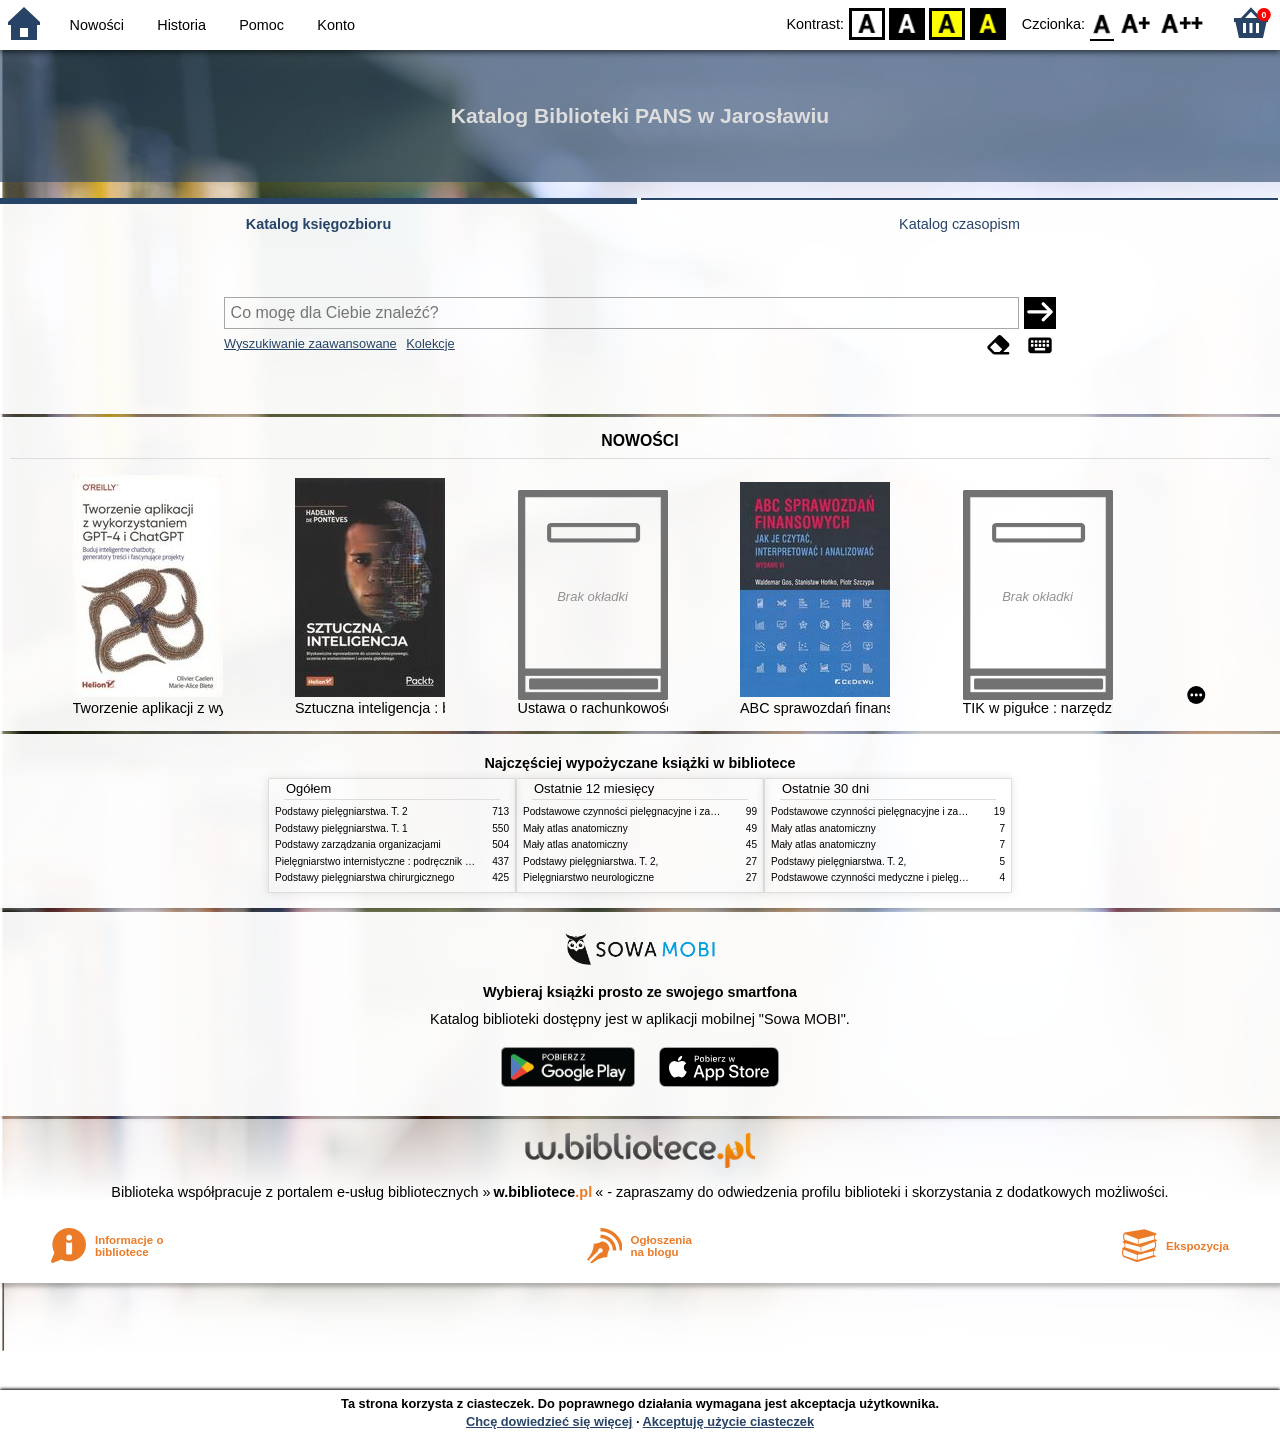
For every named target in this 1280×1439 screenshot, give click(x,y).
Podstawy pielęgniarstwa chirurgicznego (364, 877)
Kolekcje (430, 343)
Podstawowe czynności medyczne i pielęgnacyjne (882, 877)
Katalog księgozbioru (319, 224)
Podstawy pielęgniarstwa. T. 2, (590, 861)
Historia (181, 25)
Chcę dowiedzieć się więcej (549, 1421)
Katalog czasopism (959, 224)
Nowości (97, 25)
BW (907, 22)
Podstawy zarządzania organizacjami (358, 844)
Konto (336, 25)
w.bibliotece (543, 1192)
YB (947, 22)
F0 (1101, 22)
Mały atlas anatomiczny (575, 828)
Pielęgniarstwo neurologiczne (588, 877)
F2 (1182, 22)
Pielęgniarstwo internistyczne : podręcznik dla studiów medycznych (424, 861)
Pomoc (261, 25)
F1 (1136, 22)
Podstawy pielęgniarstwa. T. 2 (341, 811)
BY (987, 22)
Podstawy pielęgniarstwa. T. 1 (341, 828)
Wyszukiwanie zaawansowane (310, 343)
